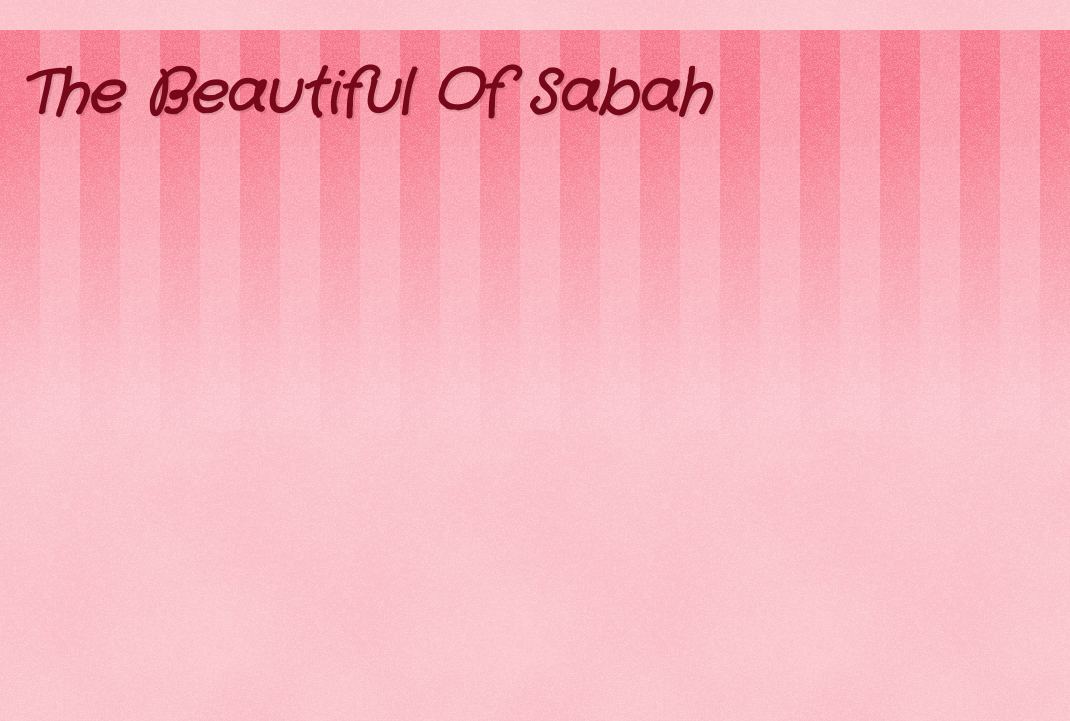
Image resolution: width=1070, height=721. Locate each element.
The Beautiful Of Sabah (364, 95)
